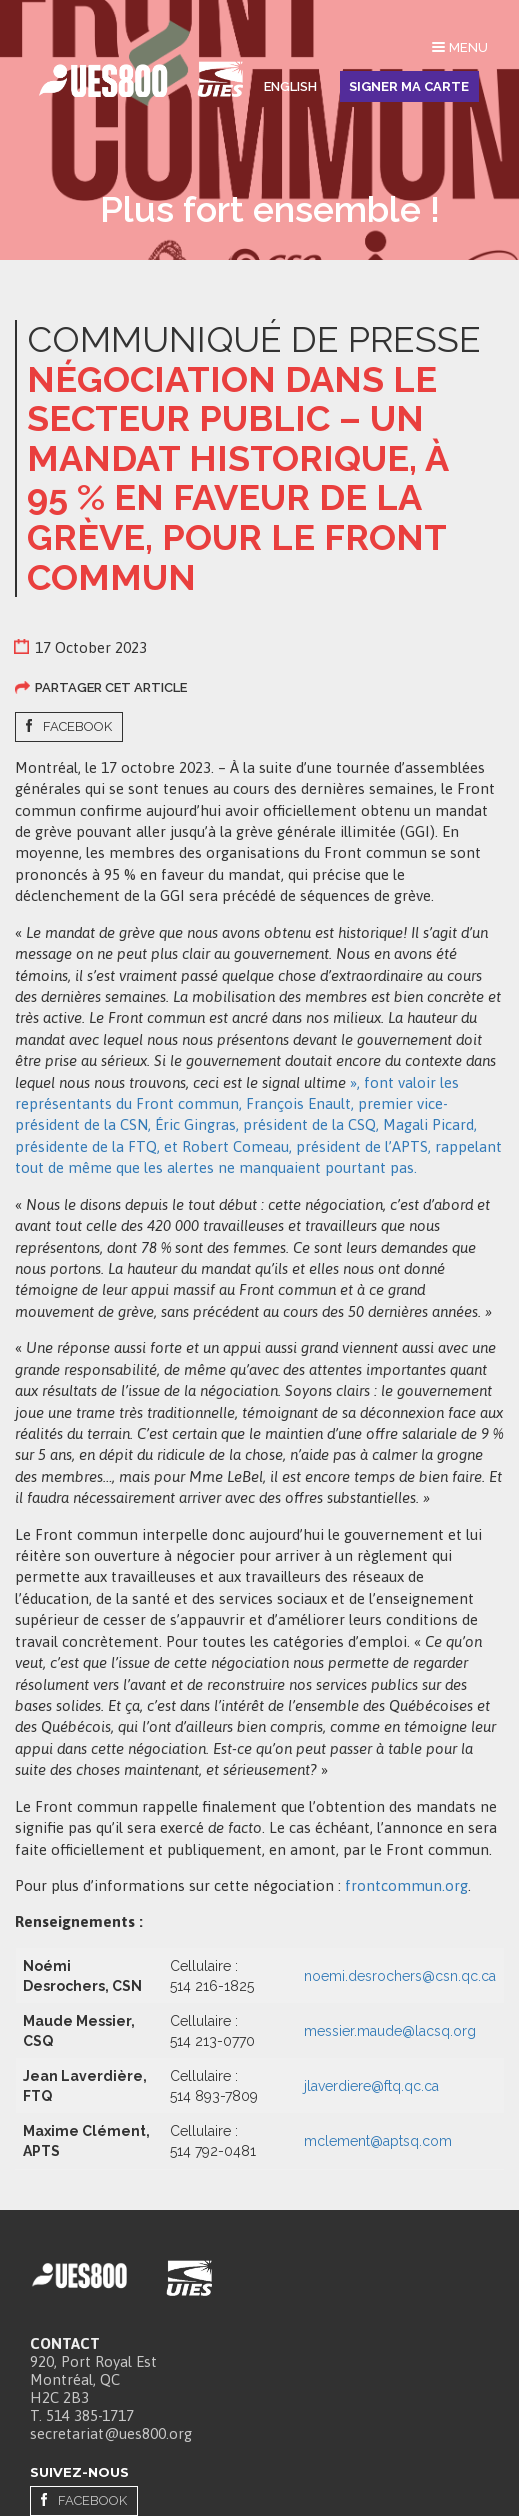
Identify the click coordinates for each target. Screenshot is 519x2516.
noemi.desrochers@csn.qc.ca (400, 1976)
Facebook (77, 726)
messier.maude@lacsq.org (390, 2031)
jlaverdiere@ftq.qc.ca (371, 2086)
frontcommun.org (406, 1885)
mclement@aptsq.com (378, 2141)
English (290, 86)
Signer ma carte (409, 86)
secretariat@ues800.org (111, 2433)
